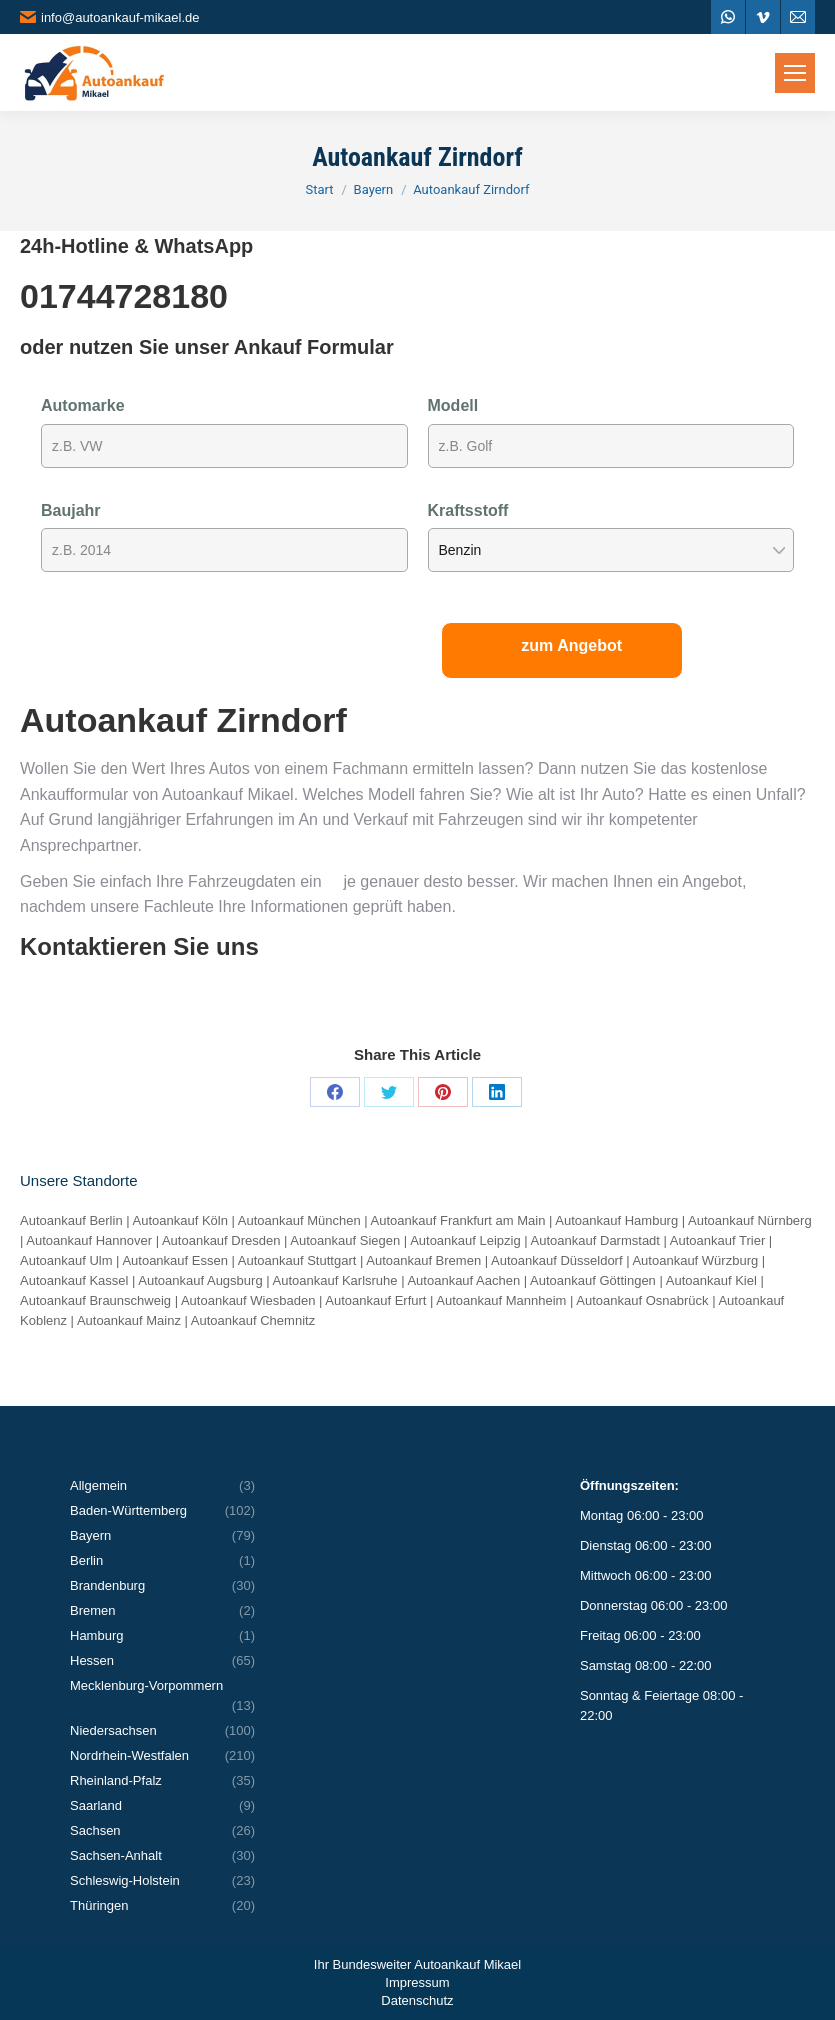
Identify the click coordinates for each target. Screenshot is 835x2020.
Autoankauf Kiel (711, 1280)
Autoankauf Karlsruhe (335, 1280)
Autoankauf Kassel (74, 1280)
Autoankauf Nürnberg (750, 1220)
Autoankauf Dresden (221, 1240)
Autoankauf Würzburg (695, 1260)
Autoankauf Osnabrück (642, 1300)
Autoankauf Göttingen (593, 1280)
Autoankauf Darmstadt (595, 1240)
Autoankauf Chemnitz (253, 1320)
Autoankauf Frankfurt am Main (458, 1220)
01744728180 (124, 296)
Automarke (83, 405)
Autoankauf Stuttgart (297, 1260)
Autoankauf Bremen (423, 1260)
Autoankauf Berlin (71, 1220)
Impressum (417, 1982)
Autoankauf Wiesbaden (248, 1300)
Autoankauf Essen (175, 1260)
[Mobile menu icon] (795, 73)
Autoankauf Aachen (463, 1280)
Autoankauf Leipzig (465, 1240)
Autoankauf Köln (180, 1220)
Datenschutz (417, 2000)
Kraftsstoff (468, 510)
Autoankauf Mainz (129, 1320)
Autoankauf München (299, 1220)
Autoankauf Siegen (345, 1240)
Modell (453, 405)
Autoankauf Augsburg (200, 1280)
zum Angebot (571, 645)
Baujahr (71, 510)
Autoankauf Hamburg (616, 1220)
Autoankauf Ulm (66, 1260)
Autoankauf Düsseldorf (557, 1260)
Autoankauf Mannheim (501, 1300)
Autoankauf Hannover (89, 1240)
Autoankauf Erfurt (375, 1300)
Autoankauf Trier (717, 1240)
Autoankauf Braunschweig (95, 1300)
